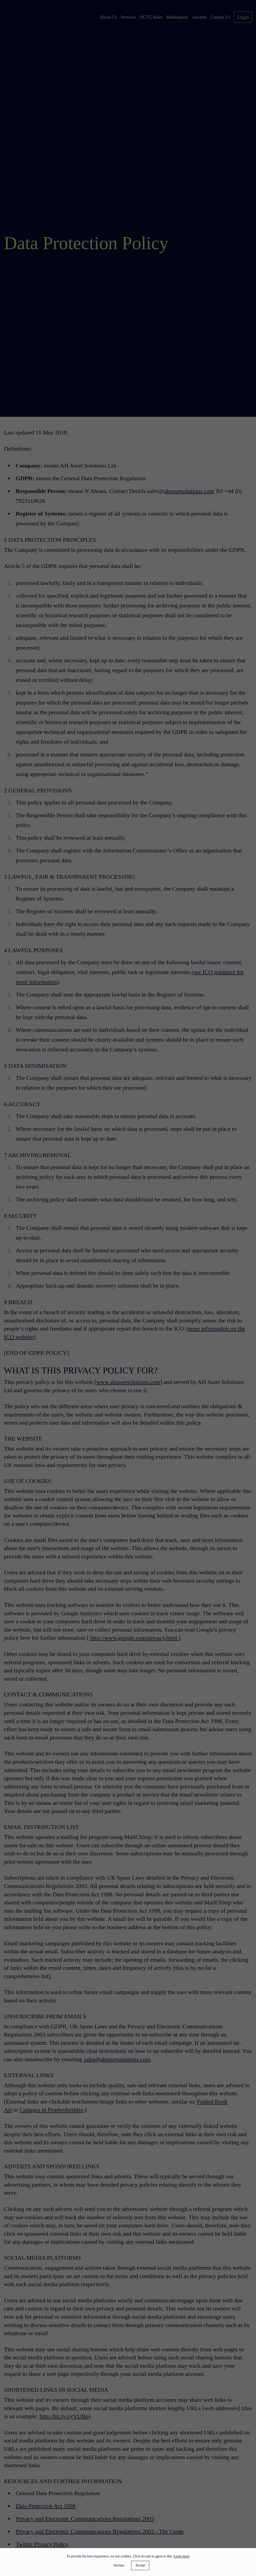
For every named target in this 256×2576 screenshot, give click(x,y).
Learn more (181, 2556)
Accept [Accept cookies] (140, 2565)
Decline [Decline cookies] (119, 2565)
